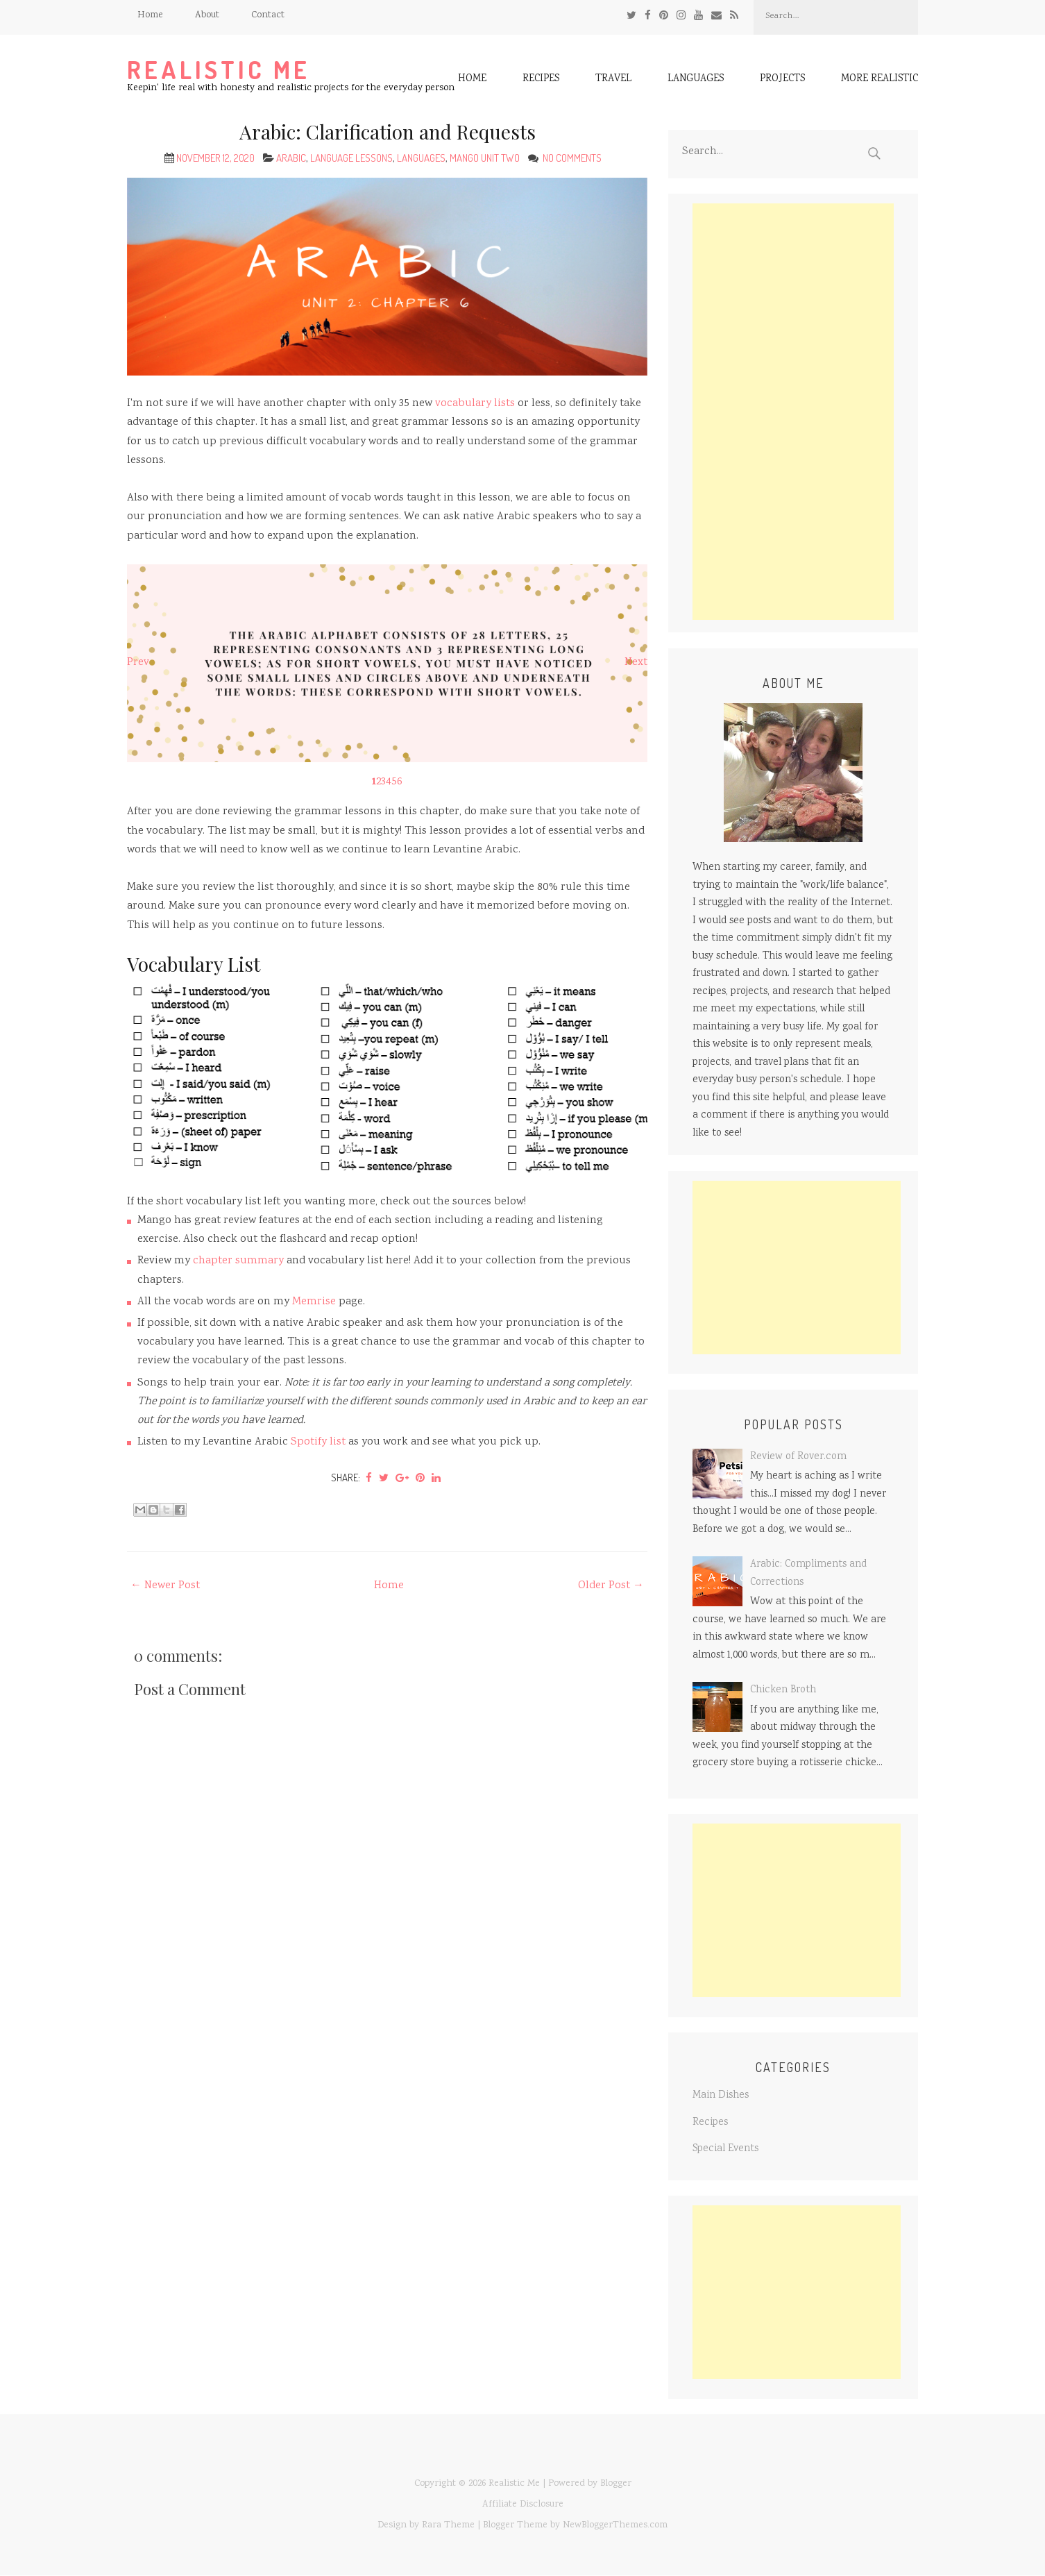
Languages (696, 80)
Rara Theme (448, 2525)
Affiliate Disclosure (522, 2504)
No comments (573, 158)
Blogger (615, 2484)
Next (636, 663)
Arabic (291, 158)
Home (150, 15)
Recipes (540, 80)
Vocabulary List (193, 964)
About (207, 15)
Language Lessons (351, 158)
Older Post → (611, 1586)
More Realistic (879, 80)
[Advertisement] (793, 411)
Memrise (314, 1302)
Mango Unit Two (485, 158)
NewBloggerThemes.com (615, 2525)
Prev (138, 663)
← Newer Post (165, 1586)
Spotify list (318, 1442)
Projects (782, 80)
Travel (613, 80)
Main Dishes (721, 2095)
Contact (267, 15)
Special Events (725, 2149)
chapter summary (238, 1261)
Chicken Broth (783, 1690)
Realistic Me (218, 69)
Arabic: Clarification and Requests (387, 131)
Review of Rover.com (798, 1457)
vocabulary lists (475, 404)
